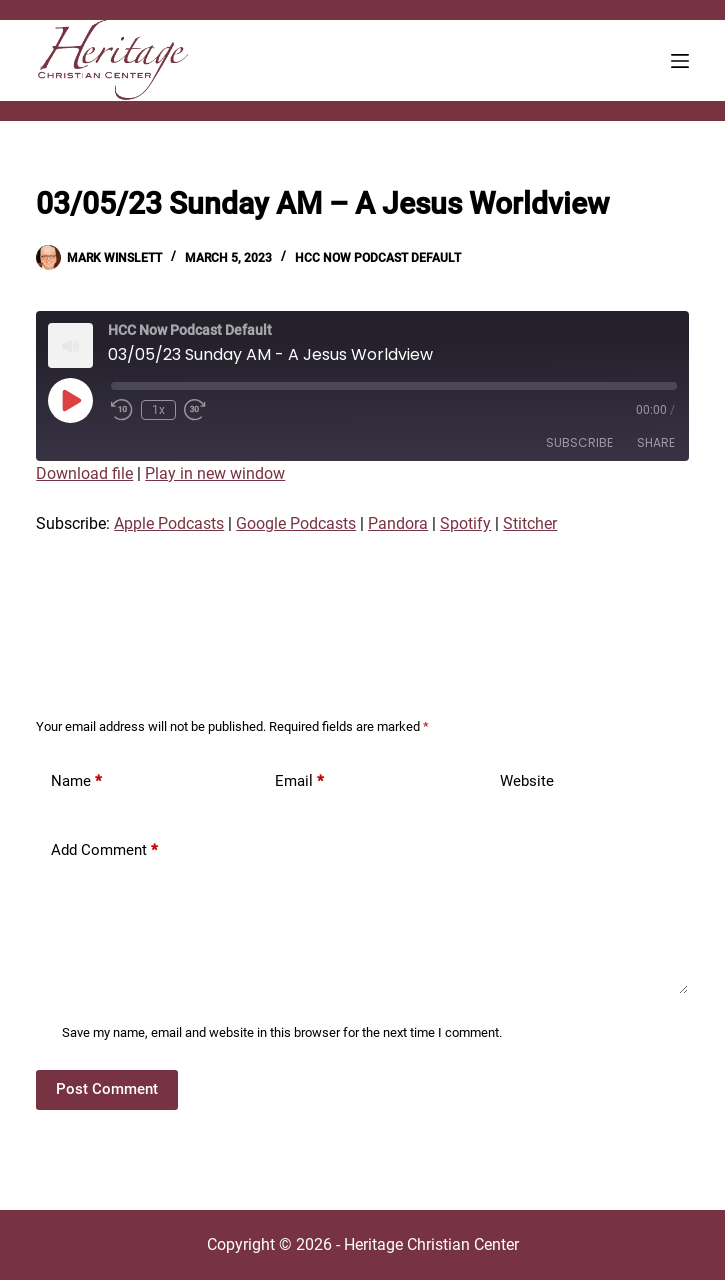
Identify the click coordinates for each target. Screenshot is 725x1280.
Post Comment (107, 1089)
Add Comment (104, 850)
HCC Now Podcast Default (378, 258)
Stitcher (530, 523)
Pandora (398, 523)
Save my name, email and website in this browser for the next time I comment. (282, 1032)
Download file (84, 473)
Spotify (465, 523)
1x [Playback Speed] (158, 410)
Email (299, 781)
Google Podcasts (296, 523)
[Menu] (680, 61)
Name (76, 781)
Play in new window (215, 473)
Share (656, 442)
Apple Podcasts (169, 523)
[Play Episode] (70, 400)
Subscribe (579, 442)
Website (527, 781)
